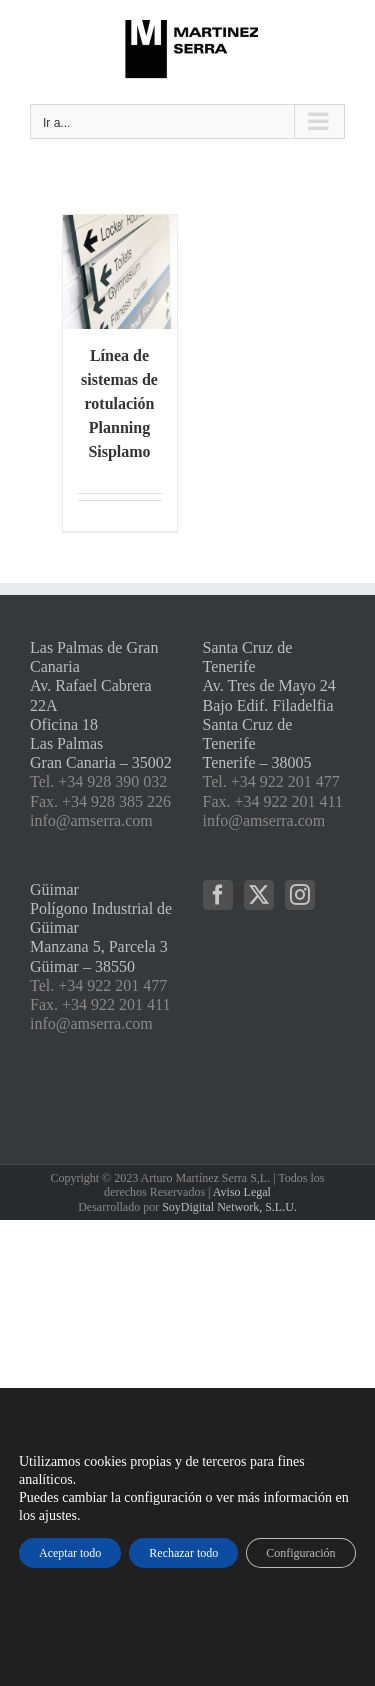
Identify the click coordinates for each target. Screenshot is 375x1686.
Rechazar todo (183, 1553)
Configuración (300, 1553)
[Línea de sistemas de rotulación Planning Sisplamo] (120, 272)
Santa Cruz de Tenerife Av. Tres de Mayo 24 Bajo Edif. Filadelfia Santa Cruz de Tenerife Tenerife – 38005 (269, 705)
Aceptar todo (70, 1553)
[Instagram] (300, 895)
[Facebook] (218, 895)
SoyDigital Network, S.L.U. (229, 1207)
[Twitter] (259, 895)
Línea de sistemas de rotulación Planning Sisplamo (119, 403)
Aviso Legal (242, 1192)
